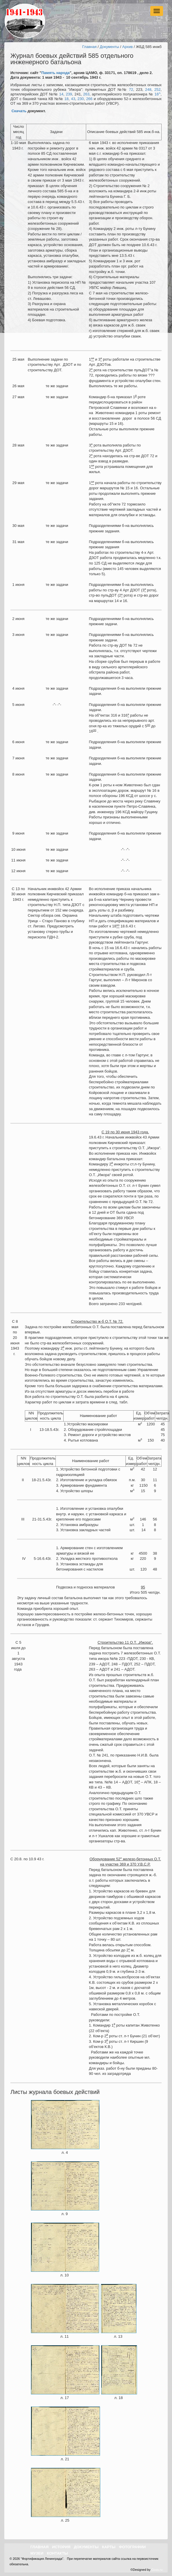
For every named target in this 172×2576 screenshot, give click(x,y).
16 (157, 94)
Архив (127, 47)
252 (157, 89)
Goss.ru (156, 2569)
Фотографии (132, 2547)
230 (80, 99)
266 (89, 99)
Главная (89, 47)
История (61, 2547)
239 (69, 94)
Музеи (36, 2553)
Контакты (57, 2553)
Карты (109, 2547)
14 (61, 94)
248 (148, 89)
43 (73, 99)
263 (86, 94)
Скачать (19, 111)
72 (131, 89)
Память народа (55, 73)
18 (66, 99)
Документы (109, 47)
